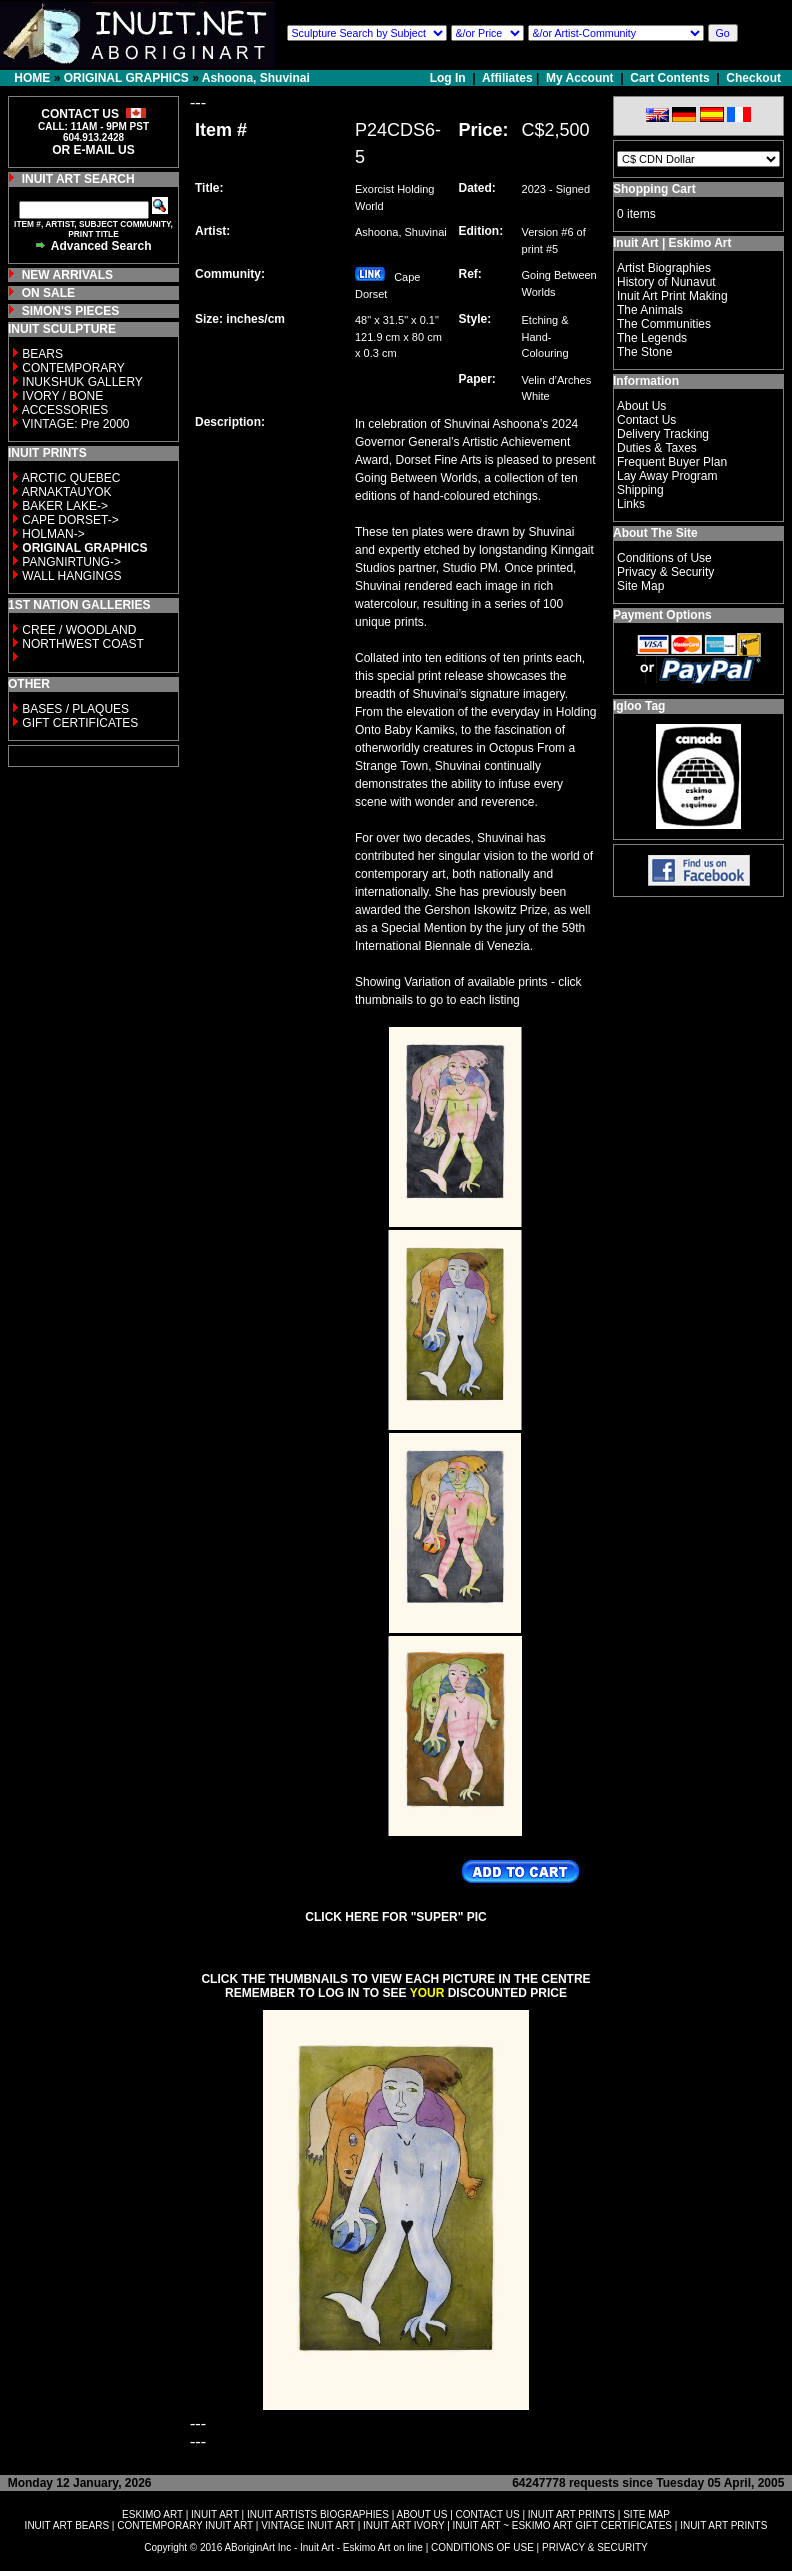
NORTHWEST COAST (81, 644)
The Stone (644, 352)
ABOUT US (421, 2514)
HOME (32, 78)
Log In (449, 78)
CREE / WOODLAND (77, 630)
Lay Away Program (667, 476)
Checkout (753, 78)
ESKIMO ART (152, 2514)
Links (631, 504)
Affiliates (507, 78)
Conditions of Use (664, 558)
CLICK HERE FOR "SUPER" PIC (395, 1917)
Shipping (640, 490)
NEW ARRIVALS (67, 275)
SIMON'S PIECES (71, 311)
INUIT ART (215, 2514)
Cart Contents (669, 78)
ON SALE (48, 293)
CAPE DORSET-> (70, 520)
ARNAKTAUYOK (67, 492)
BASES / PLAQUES (75, 709)
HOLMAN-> (53, 534)
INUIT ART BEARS (67, 2525)
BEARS (42, 354)
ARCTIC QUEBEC (71, 478)
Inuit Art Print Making (672, 296)
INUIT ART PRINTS (571, 2514)
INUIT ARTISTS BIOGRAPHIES (318, 2514)
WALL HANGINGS (71, 576)
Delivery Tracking (663, 434)
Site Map (640, 586)
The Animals (650, 310)
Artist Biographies (664, 268)
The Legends (652, 338)
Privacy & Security (665, 572)
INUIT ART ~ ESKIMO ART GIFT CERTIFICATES (562, 2525)
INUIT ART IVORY (403, 2525)
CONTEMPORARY (73, 368)
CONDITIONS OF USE (482, 2547)
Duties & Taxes (657, 448)
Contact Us (646, 420)
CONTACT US (488, 2514)
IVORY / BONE (62, 396)
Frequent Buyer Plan (672, 462)
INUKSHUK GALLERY (82, 382)
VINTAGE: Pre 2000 (75, 424)
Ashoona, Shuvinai (256, 78)
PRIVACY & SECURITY (595, 2547)
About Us (641, 406)
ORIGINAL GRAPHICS (126, 78)
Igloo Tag (639, 706)
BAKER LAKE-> (65, 506)
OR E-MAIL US (93, 150)
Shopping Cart (654, 189)
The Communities (664, 324)
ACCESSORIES (65, 410)
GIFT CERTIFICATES (80, 723)
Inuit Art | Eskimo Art (672, 243)
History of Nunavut (666, 282)
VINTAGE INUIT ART (308, 2525)
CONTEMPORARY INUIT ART (185, 2525)
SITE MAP (646, 2514)
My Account (580, 78)
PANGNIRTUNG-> (71, 562)
